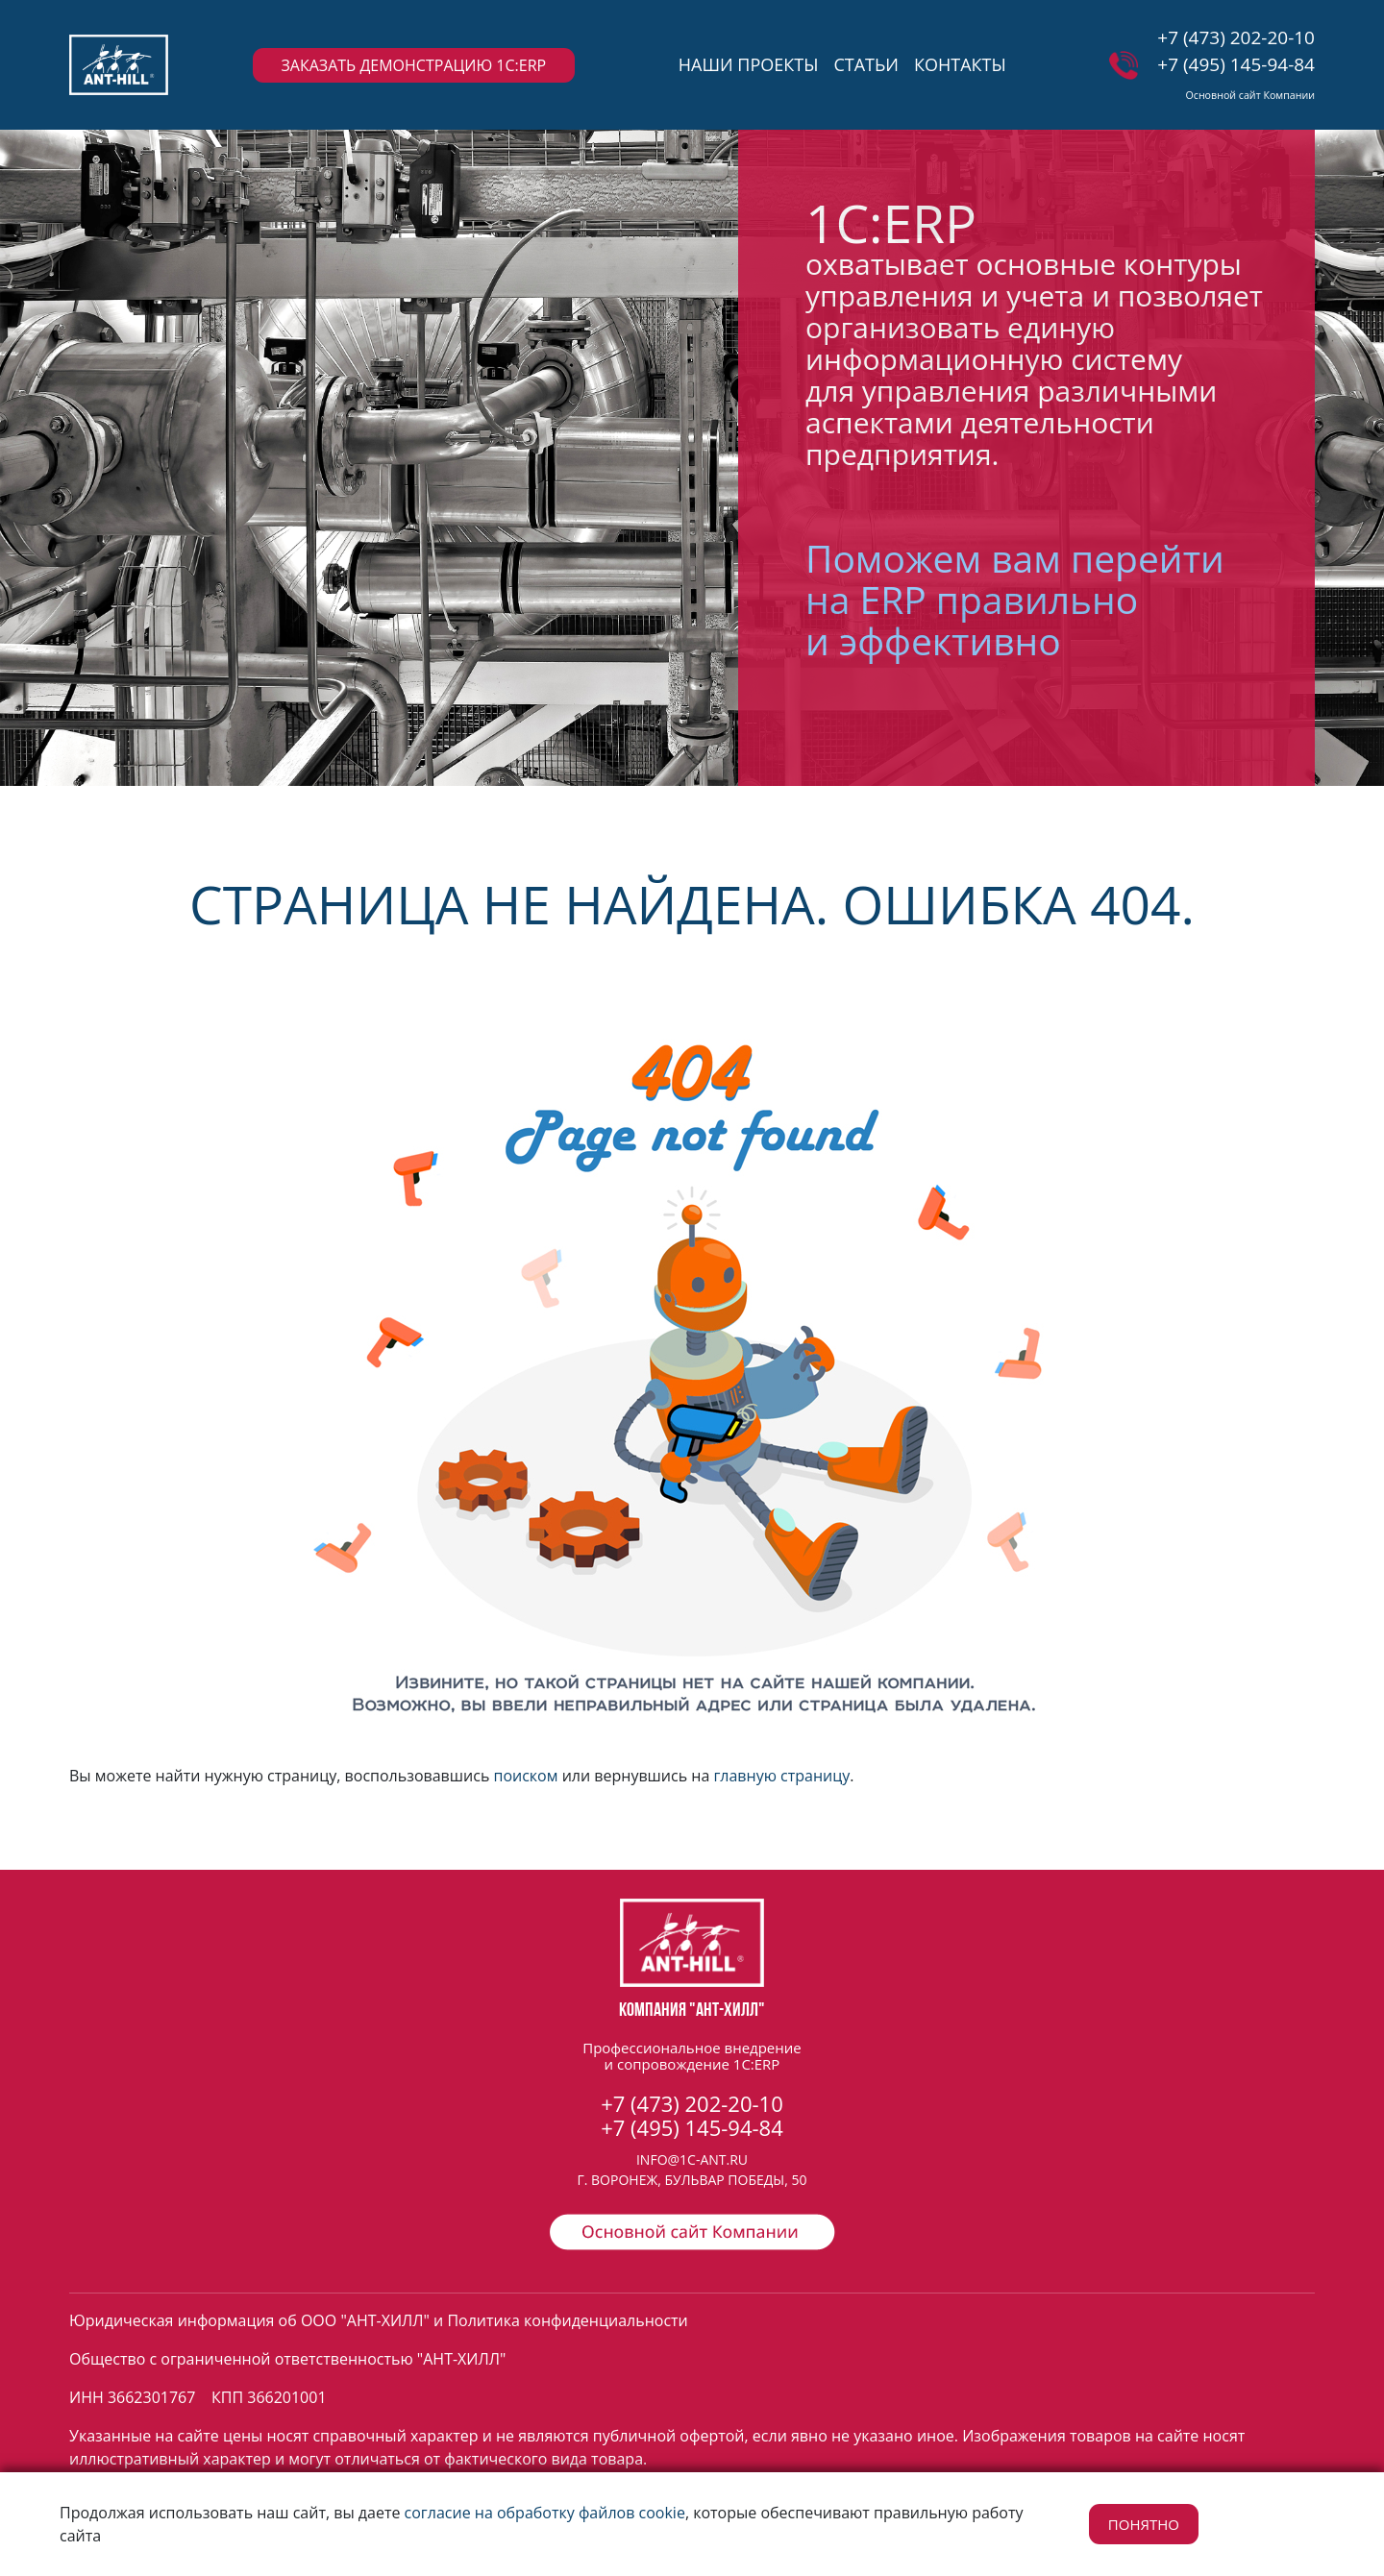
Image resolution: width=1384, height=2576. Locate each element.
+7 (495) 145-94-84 (1236, 64)
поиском (525, 1775)
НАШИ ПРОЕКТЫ (749, 64)
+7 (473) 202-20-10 (1236, 37)
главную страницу (781, 1775)
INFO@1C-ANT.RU (692, 2159)
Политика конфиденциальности (567, 2320)
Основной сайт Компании (1250, 95)
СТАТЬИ (866, 64)
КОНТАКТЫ (960, 64)
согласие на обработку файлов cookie (545, 2512)
